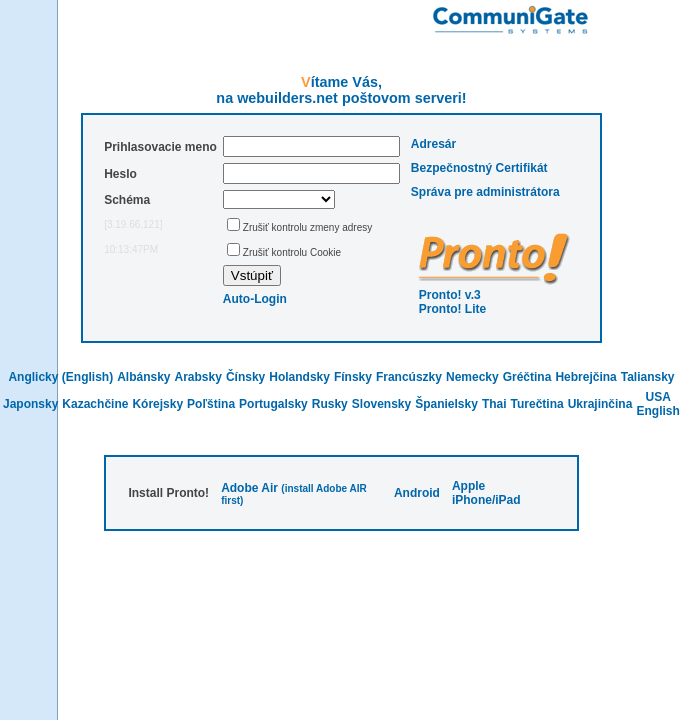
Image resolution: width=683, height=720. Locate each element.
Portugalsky (273, 404)
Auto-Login (255, 299)
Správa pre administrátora (485, 192)
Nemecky (472, 377)
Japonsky (30, 404)
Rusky (330, 404)
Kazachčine (95, 404)
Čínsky (245, 377)
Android (417, 493)
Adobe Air (249, 488)
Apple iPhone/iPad (486, 493)
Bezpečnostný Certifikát (479, 168)
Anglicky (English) (60, 377)
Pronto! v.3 (450, 295)
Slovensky (381, 404)
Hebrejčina (585, 377)
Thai (494, 404)
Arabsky (198, 377)
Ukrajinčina (600, 404)
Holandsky (299, 377)
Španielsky (446, 404)
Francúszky (409, 377)
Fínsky (353, 377)
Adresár (433, 144)
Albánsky (143, 377)
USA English (658, 404)
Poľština (211, 404)
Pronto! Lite (452, 309)
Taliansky (648, 377)
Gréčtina (527, 377)
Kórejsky (157, 404)
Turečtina (537, 404)
